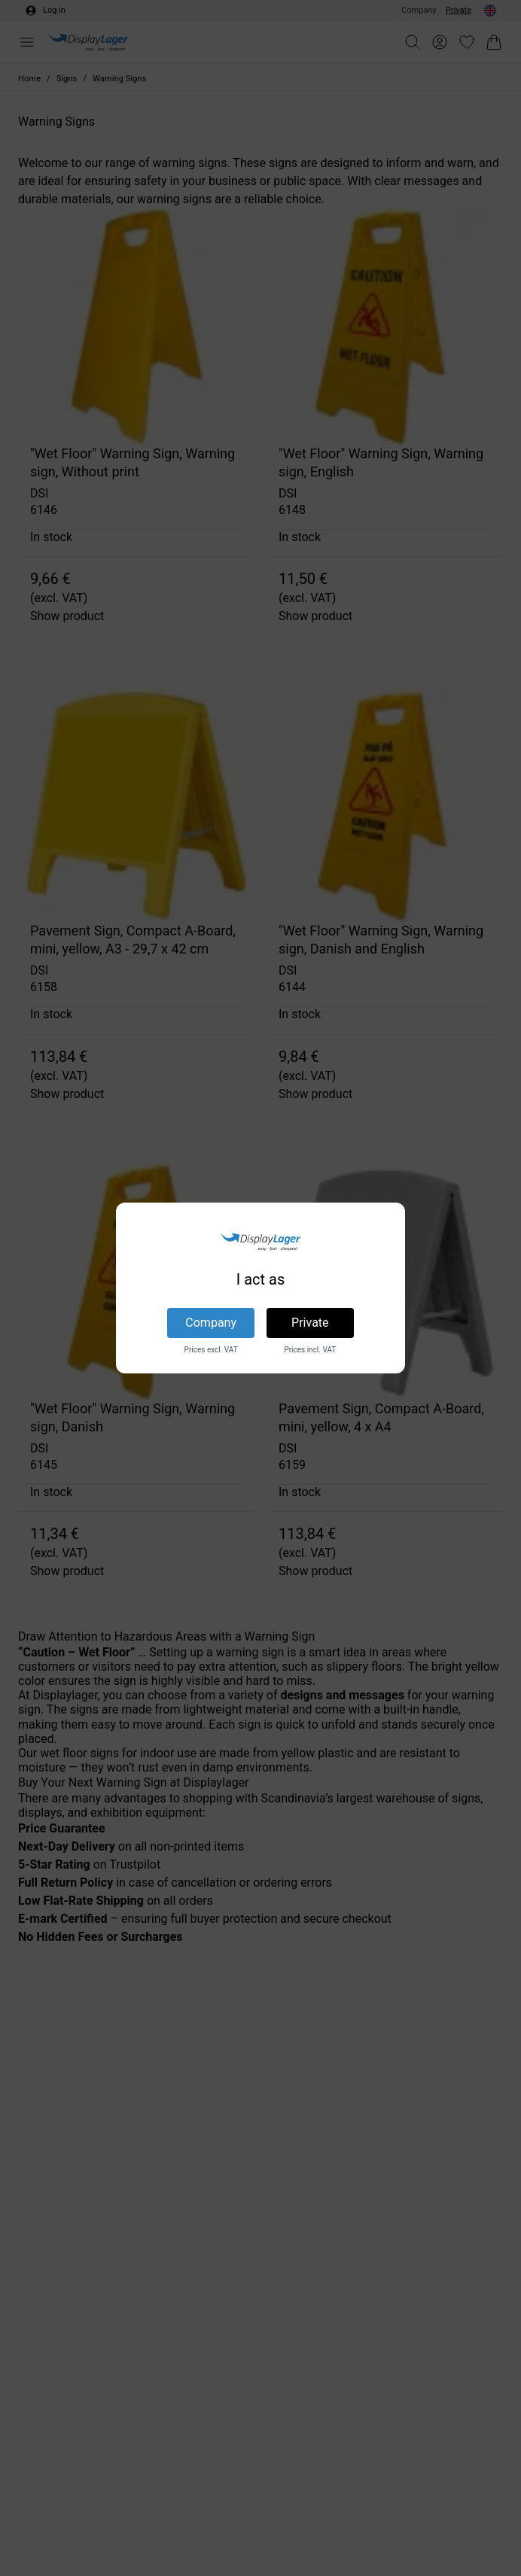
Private (309, 1322)
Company (210, 1322)
